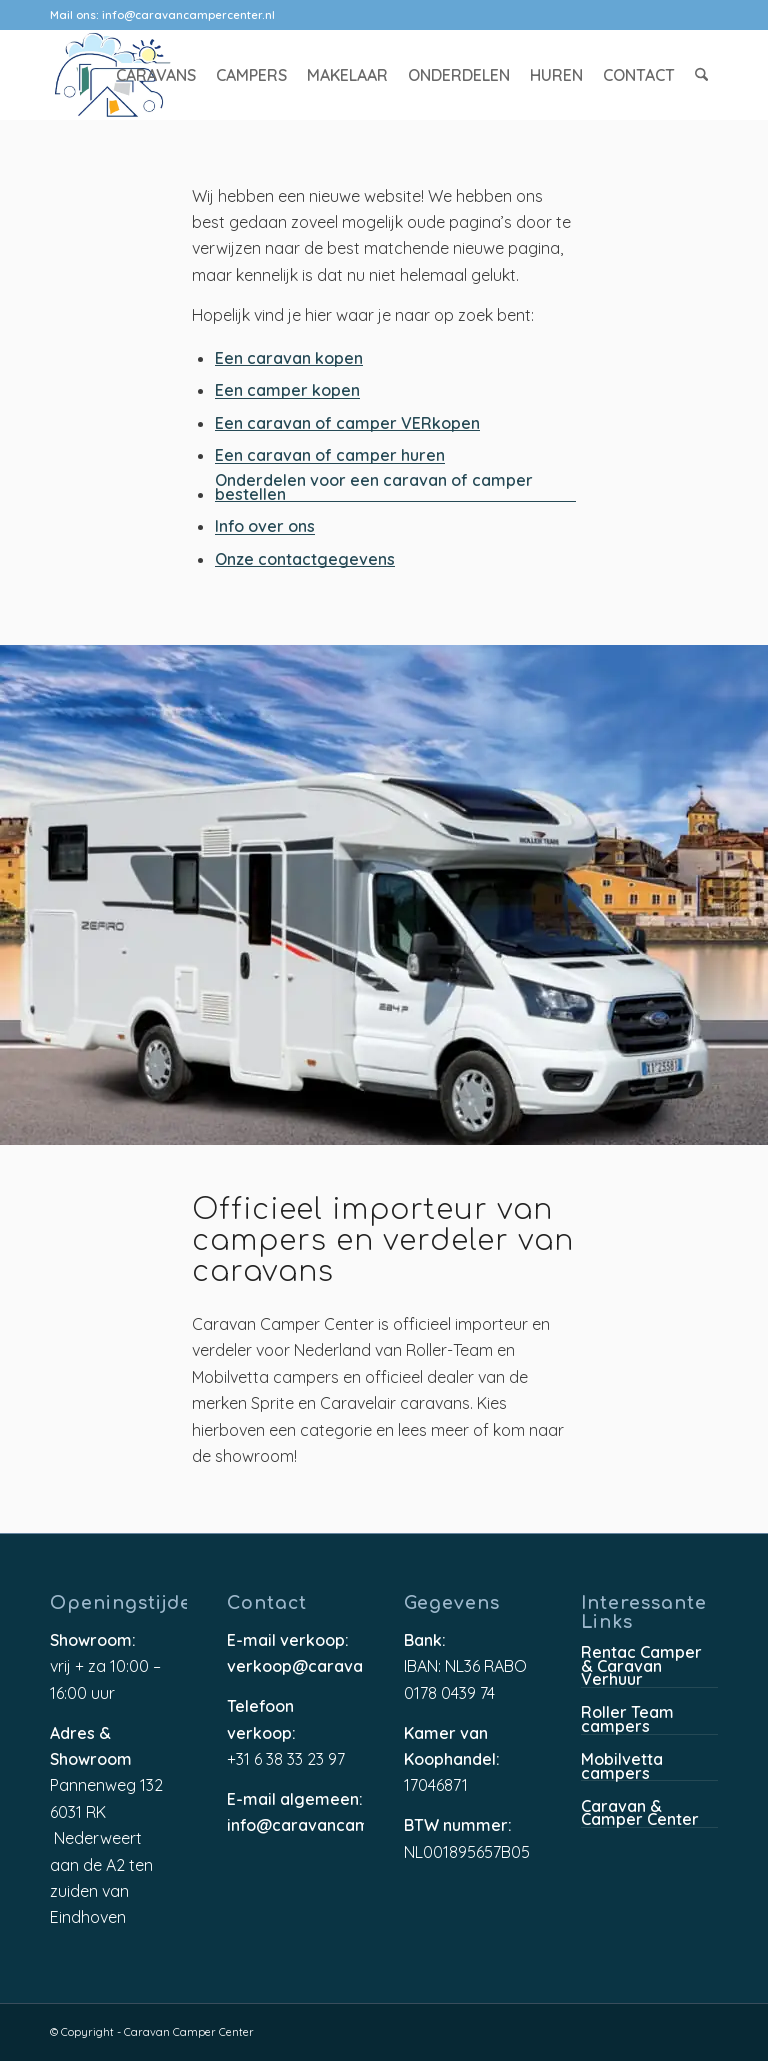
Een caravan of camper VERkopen (347, 424)
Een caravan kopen (289, 359)
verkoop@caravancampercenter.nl (295, 1667)
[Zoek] (702, 75)
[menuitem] (157, 75)
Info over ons (265, 527)
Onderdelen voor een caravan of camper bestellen (374, 488)
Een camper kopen (287, 391)
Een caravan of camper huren (330, 456)
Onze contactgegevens (305, 560)
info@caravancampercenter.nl (188, 15)
